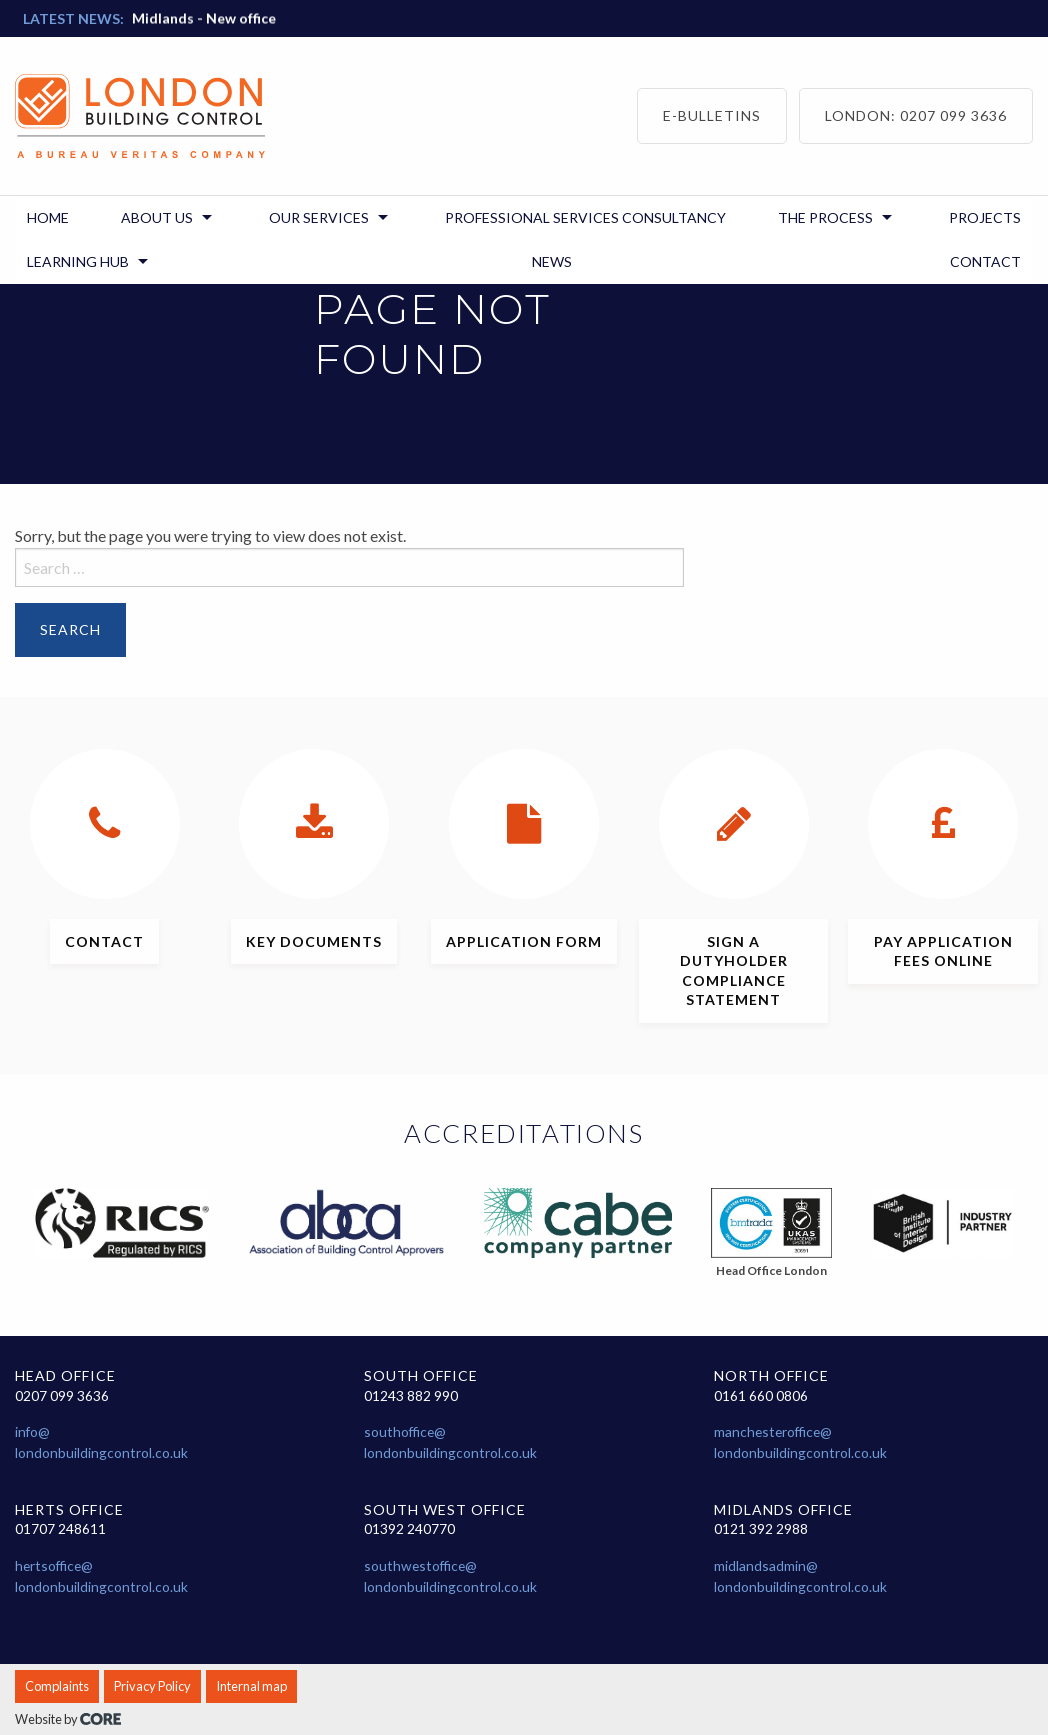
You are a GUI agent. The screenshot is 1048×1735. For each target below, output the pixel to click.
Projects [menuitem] (985, 217)
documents (314, 941)
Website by (68, 1719)
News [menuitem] (552, 261)
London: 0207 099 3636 (916, 115)
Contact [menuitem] (985, 261)
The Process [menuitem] (825, 217)
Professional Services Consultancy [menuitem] (585, 217)
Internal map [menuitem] (251, 1686)
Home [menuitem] (48, 217)
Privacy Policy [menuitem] (152, 1686)
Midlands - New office (204, 8)
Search (70, 629)
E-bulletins (712, 115)
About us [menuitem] (157, 217)
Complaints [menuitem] (57, 1686)
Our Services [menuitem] (319, 217)
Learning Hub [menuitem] (78, 261)
